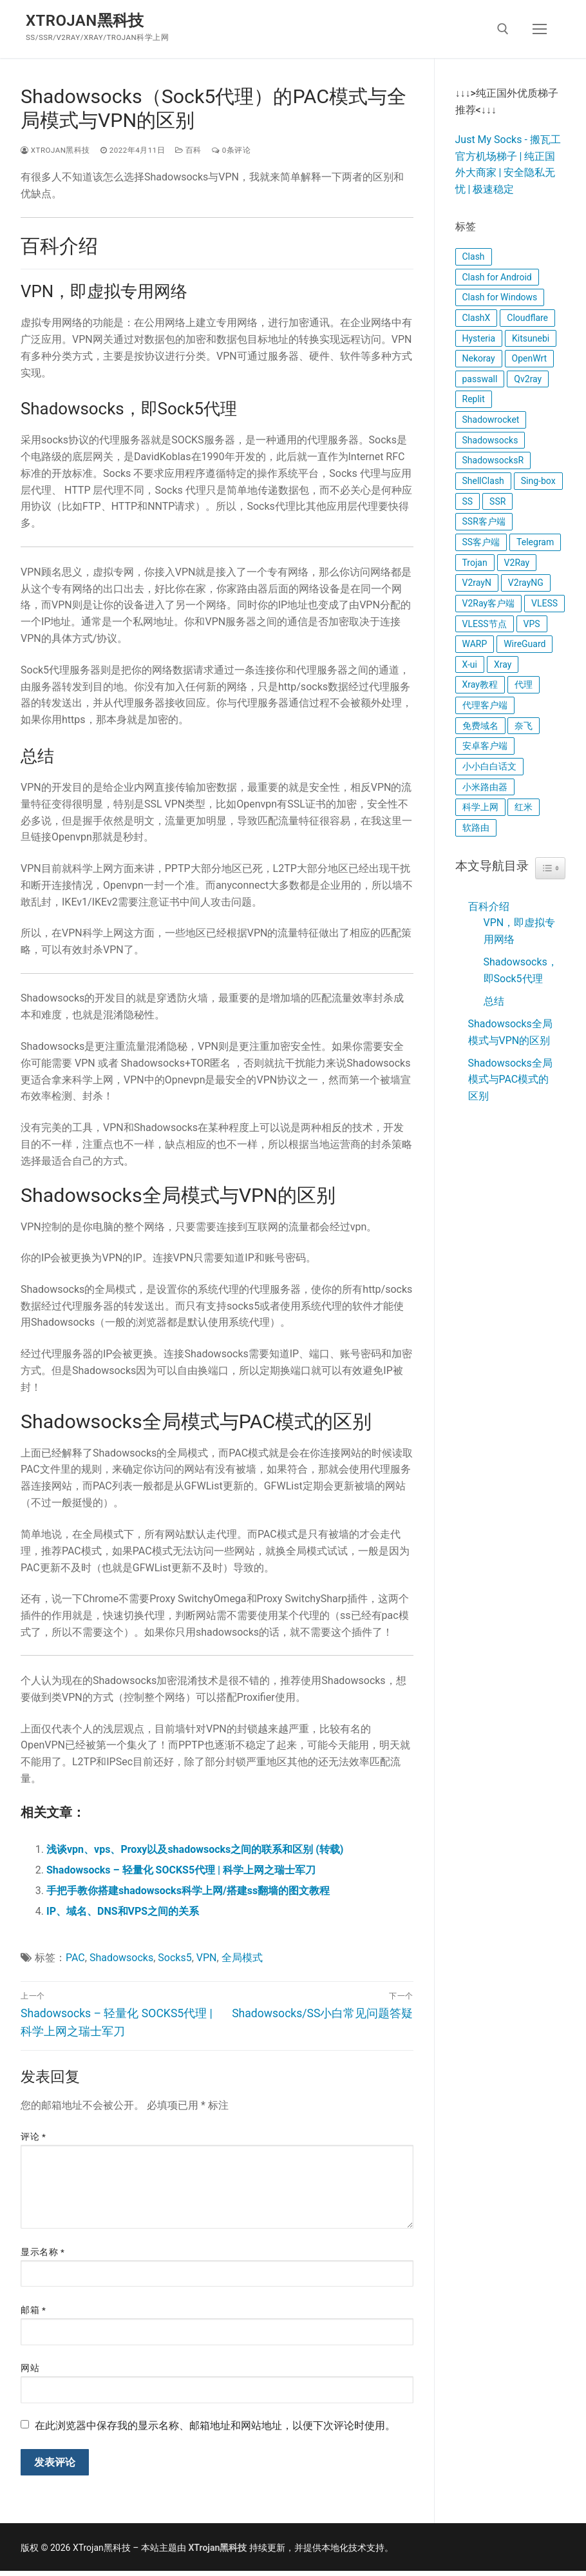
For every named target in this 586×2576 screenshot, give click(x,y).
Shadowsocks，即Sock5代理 (521, 970)
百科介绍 (488, 906)
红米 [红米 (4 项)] (524, 807)
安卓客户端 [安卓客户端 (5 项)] (484, 746)
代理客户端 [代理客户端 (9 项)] (484, 705)
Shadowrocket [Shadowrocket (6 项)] (491, 419)
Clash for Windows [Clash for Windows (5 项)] (500, 297)
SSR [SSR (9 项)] (497, 501)
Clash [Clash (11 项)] (473, 256)
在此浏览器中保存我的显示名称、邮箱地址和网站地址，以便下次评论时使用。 (215, 2425)
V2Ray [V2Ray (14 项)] (517, 562)
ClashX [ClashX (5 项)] (476, 318)
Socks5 (174, 1957)
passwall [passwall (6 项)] (480, 379)
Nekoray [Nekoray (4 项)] (478, 358)
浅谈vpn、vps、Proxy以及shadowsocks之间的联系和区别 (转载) (194, 1849)
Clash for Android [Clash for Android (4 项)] (497, 277)
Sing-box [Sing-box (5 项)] (538, 481)
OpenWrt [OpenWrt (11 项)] (529, 358)
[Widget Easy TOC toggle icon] (550, 868)
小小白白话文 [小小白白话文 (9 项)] (489, 766)
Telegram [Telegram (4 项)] (535, 542)
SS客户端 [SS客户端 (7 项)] (481, 542)
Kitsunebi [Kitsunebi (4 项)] (530, 338)
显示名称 (42, 2252)
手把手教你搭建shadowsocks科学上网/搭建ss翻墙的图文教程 (188, 1890)
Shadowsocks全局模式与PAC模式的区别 (510, 1079)
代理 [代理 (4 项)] (524, 684)
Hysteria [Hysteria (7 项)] (479, 338)
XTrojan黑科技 (85, 21)
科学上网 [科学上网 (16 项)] (480, 807)
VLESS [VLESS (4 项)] (544, 603)
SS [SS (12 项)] (467, 501)
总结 (494, 1001)
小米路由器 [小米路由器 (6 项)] (484, 787)
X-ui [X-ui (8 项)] (469, 664)
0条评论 (231, 150)
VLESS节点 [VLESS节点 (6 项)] (484, 624)
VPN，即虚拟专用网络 (520, 930)
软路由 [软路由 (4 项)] (475, 827)
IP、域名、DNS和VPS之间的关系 (122, 1911)
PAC (75, 1957)
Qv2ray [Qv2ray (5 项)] (528, 379)
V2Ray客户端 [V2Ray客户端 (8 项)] (488, 603)
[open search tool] (503, 29)
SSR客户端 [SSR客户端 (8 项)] (484, 521)
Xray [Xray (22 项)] (502, 664)
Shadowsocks (121, 1957)
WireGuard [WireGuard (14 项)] (524, 644)
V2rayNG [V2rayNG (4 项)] (525, 582)
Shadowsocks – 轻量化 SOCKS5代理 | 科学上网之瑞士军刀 (181, 1870)
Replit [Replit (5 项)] (473, 399)
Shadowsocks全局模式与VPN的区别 (510, 1032)
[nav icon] (539, 29)
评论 (33, 2136)
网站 (30, 2368)
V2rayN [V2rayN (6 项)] (476, 582)
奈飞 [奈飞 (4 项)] (524, 726)
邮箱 (33, 2310)
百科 (188, 150)
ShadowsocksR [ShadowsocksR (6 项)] (493, 460)
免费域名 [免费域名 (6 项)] (480, 726)
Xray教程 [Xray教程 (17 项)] (480, 684)
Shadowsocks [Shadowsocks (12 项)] (490, 440)
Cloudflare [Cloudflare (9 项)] (527, 318)
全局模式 (242, 1957)
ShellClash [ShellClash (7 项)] (483, 481)
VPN (206, 1957)
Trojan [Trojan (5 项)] (474, 562)
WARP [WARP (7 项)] (474, 644)
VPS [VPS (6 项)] (532, 624)
